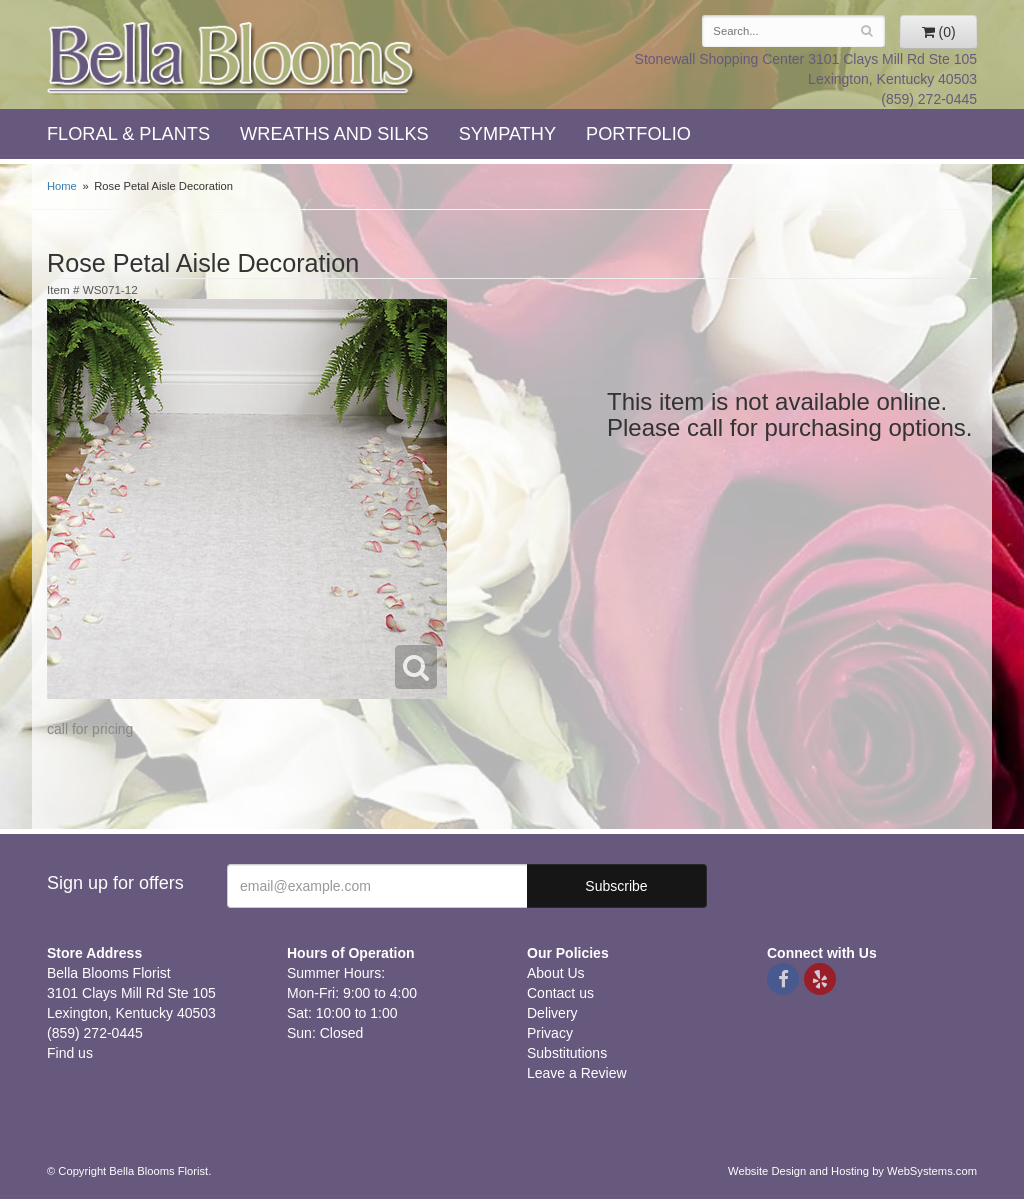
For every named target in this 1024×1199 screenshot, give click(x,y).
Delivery (552, 1013)
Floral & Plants (128, 134)
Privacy (550, 1033)
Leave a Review (577, 1073)
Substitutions (567, 1053)
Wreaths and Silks (334, 134)
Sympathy (507, 134)
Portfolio (638, 134)
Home (62, 186)
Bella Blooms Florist (232, 58)
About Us (556, 973)
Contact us (560, 993)
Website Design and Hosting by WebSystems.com (852, 1171)
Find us (70, 1053)
